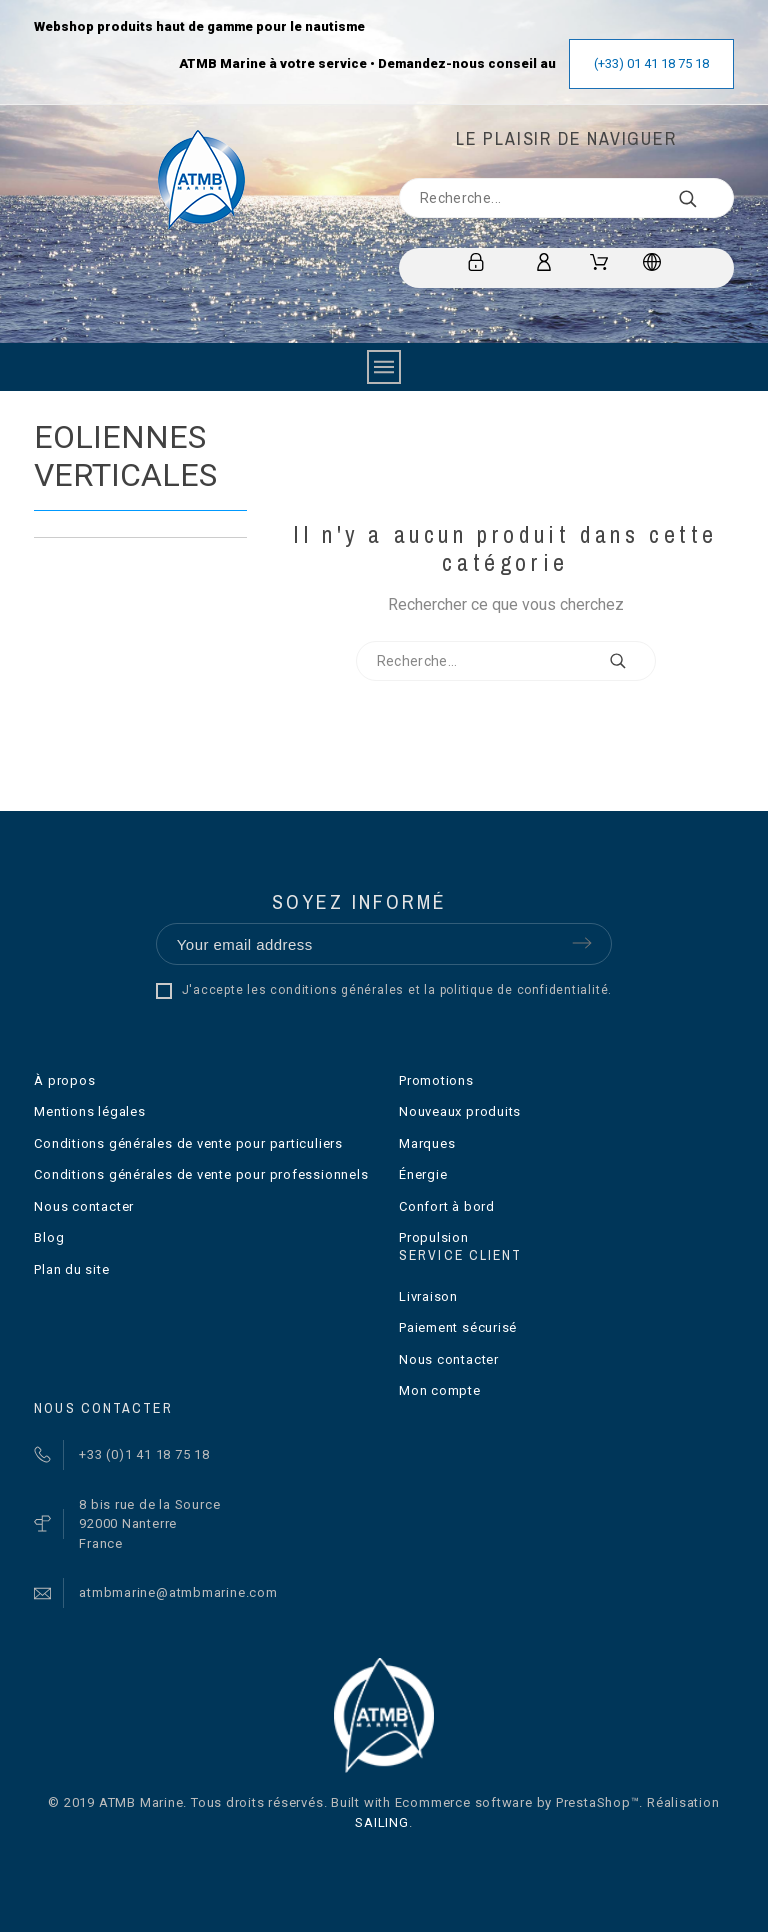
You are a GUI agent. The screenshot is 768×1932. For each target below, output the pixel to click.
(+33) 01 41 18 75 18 (651, 63)
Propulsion (434, 1237)
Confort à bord (447, 1206)
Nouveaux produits (460, 1111)
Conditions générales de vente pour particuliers (188, 1143)
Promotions (436, 1080)
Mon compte (440, 1390)
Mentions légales (89, 1111)
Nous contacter (84, 1206)
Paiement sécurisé (458, 1327)
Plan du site (71, 1269)
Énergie (423, 1174)
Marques (427, 1143)
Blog (49, 1237)
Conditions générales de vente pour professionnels (201, 1174)
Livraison (428, 1296)
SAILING (381, 1822)
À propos (64, 1080)
